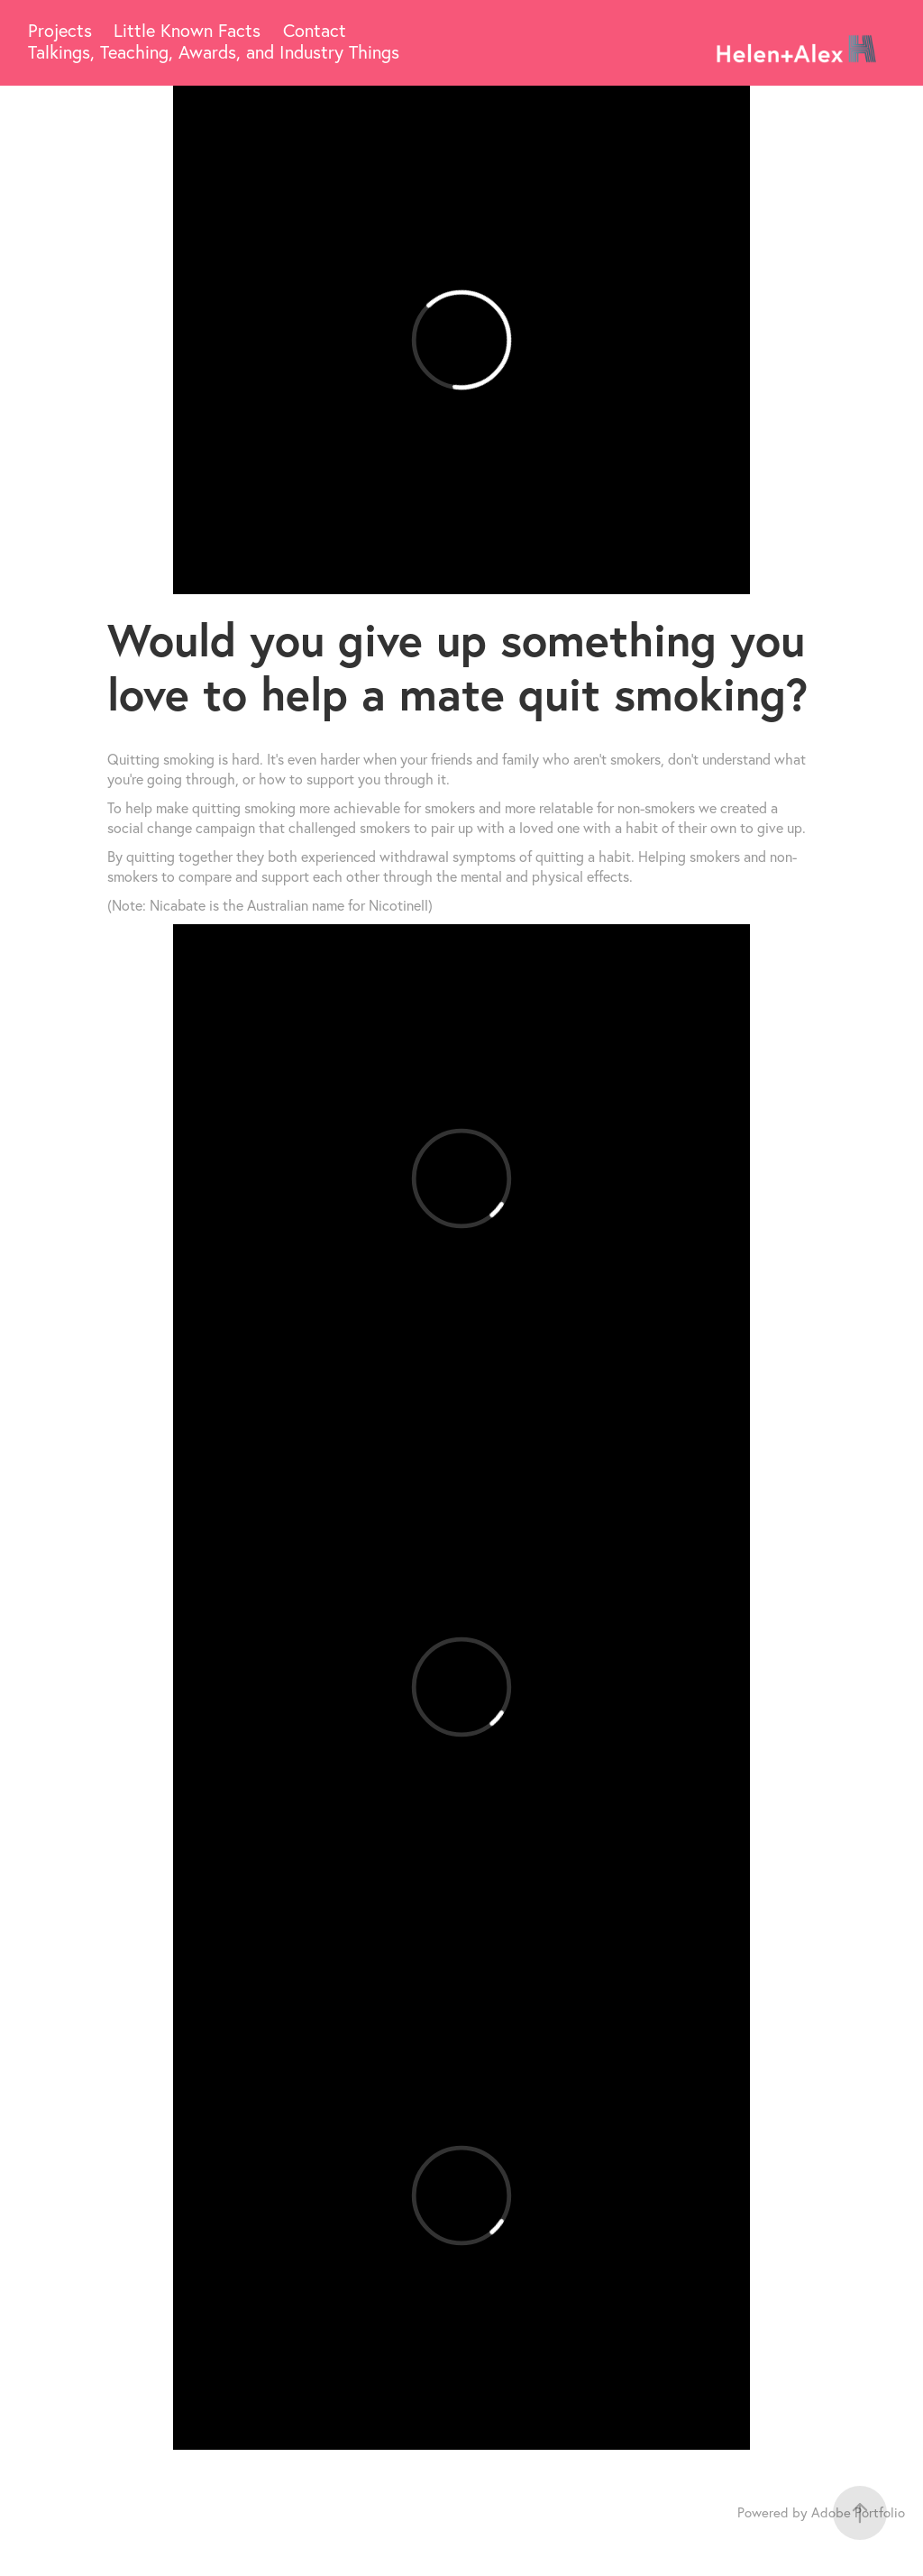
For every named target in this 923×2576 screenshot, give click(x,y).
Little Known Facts (187, 30)
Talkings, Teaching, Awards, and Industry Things (213, 52)
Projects (60, 30)
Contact (314, 30)
